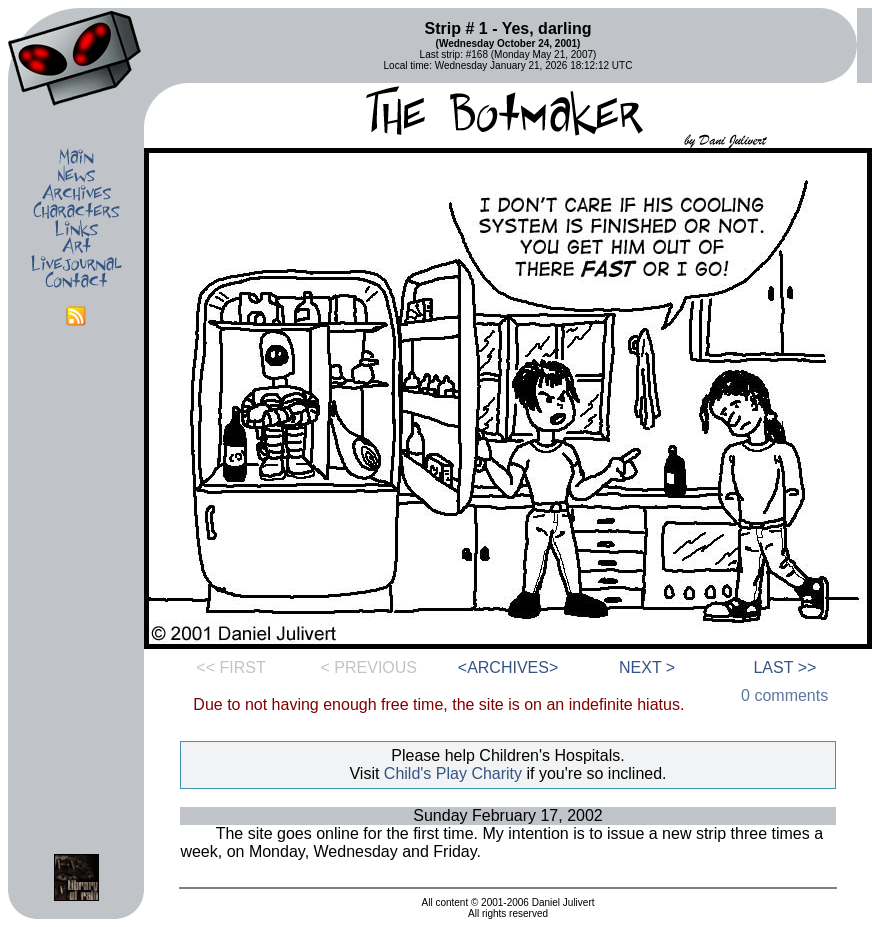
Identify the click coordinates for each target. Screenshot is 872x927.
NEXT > (647, 667)
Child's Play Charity (453, 773)
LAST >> (784, 667)
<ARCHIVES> (508, 667)
